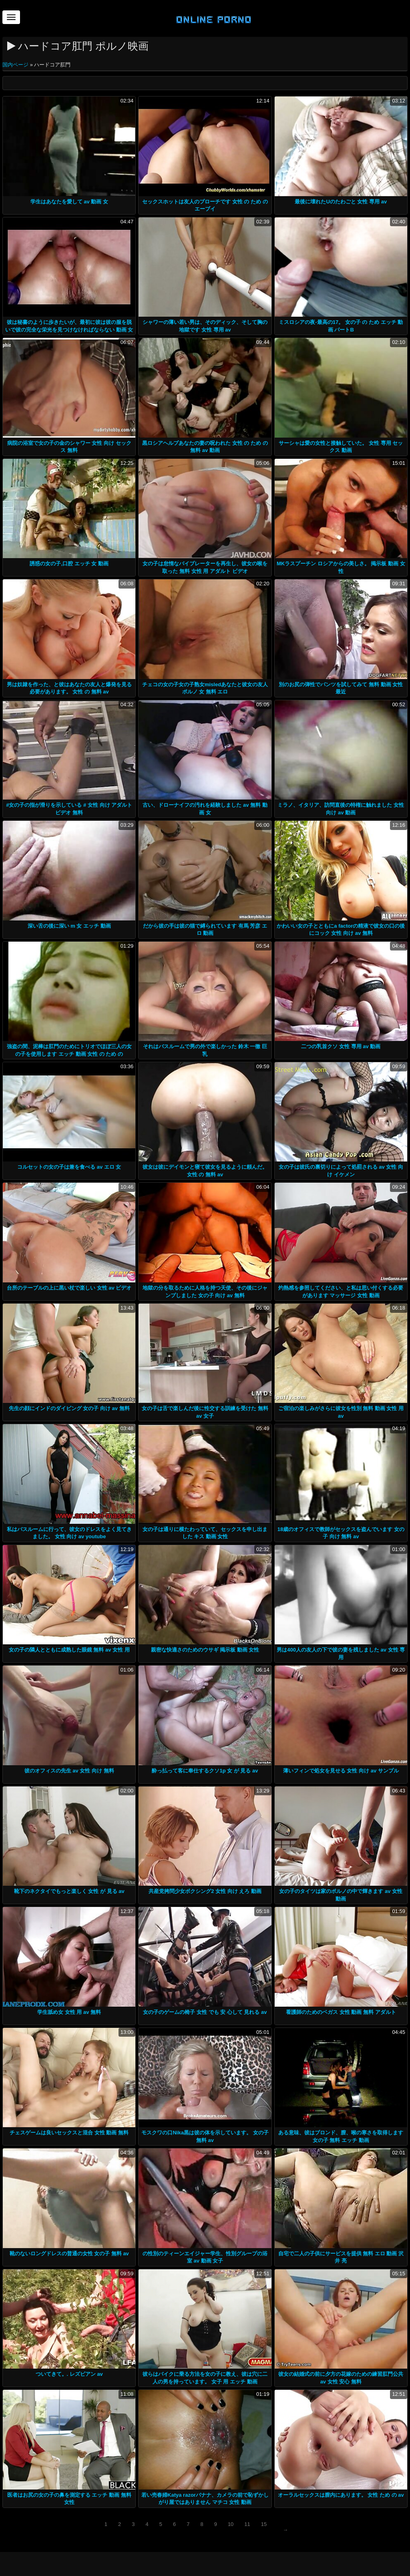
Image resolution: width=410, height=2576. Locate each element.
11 (247, 2524)
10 (230, 2524)
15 (264, 2524)
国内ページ (16, 65)
